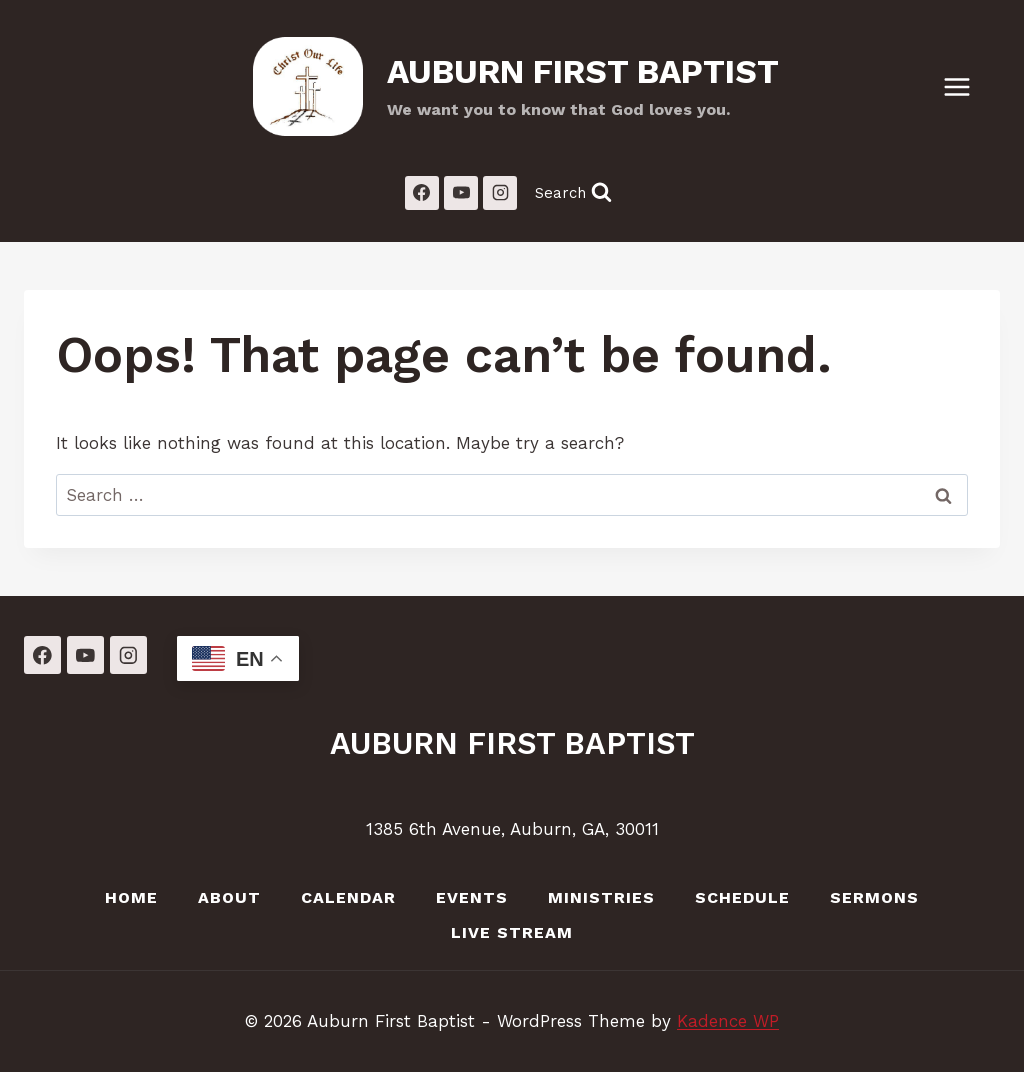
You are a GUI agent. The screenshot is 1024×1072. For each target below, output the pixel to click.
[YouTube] (461, 193)
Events (472, 897)
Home (131, 897)
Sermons (874, 897)
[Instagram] (500, 193)
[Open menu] (967, 86)
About (229, 897)
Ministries (601, 897)
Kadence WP (728, 1021)
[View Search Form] (573, 192)
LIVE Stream (512, 932)
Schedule (742, 897)
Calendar (348, 897)
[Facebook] (422, 193)
